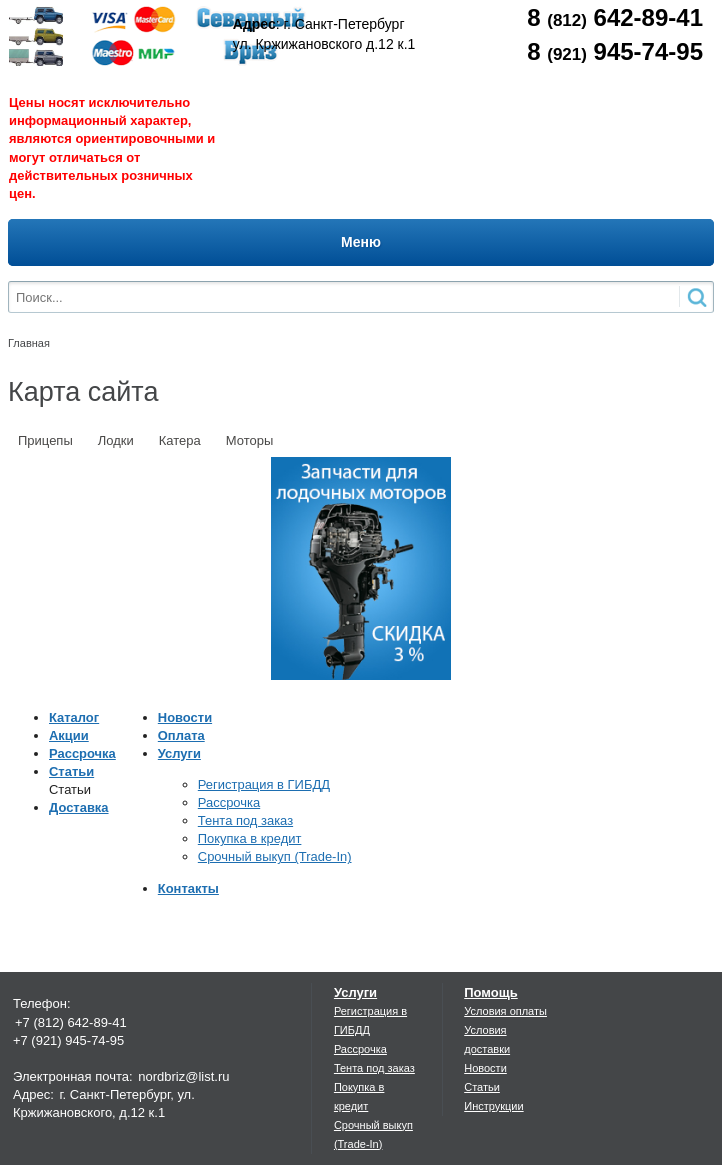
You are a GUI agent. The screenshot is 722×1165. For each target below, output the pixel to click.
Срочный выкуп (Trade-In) (275, 856)
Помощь (490, 992)
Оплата (181, 735)
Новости (185, 717)
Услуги (179, 753)
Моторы (250, 440)
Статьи (71, 771)
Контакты (188, 888)
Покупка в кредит (250, 838)
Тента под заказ (245, 820)
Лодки (116, 440)
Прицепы (45, 440)
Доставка (79, 807)
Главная (29, 343)
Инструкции (493, 1106)
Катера (180, 440)
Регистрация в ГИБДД (264, 784)
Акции (69, 735)
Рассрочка (82, 753)
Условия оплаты (505, 1011)
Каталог (74, 717)
